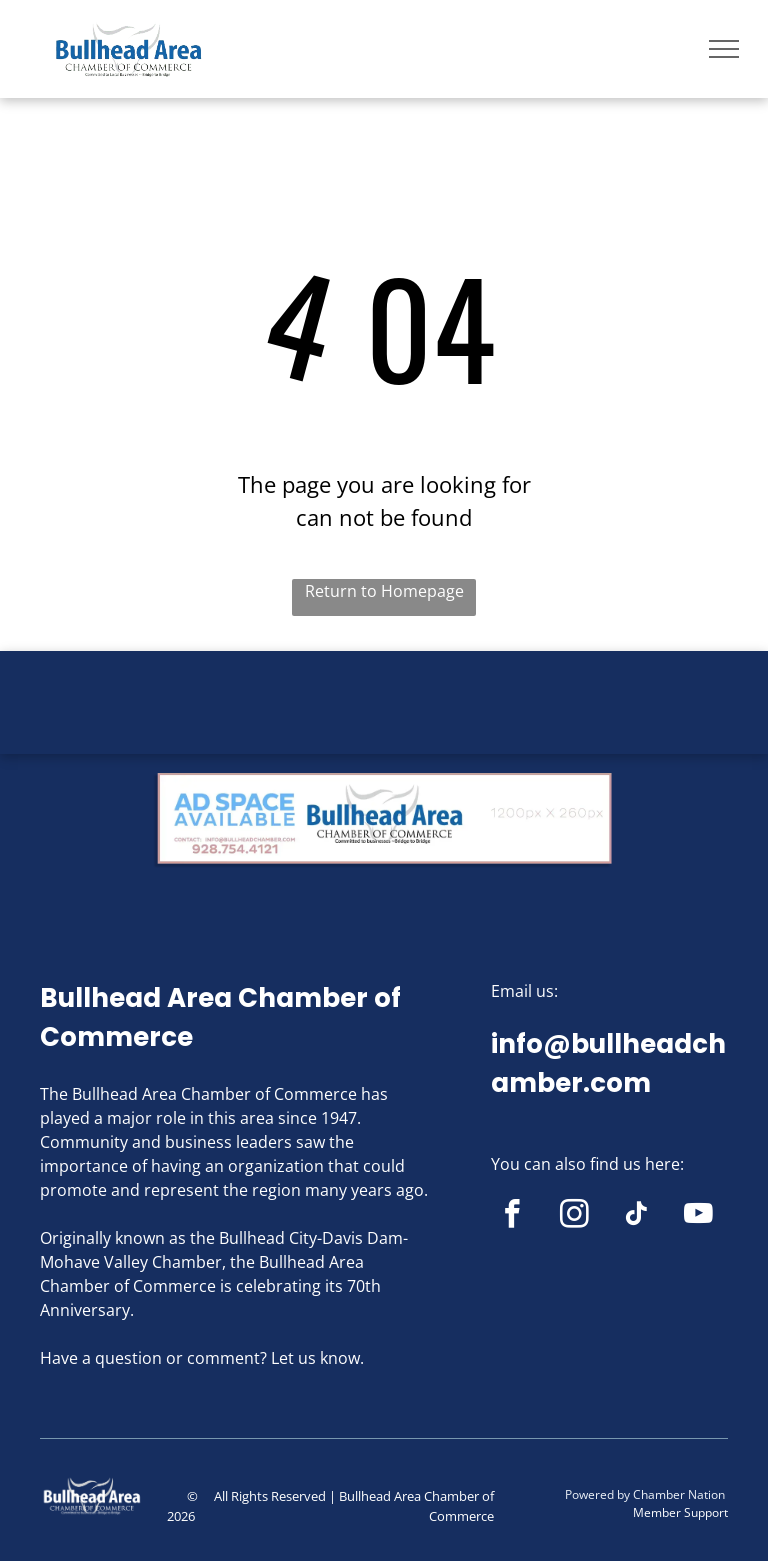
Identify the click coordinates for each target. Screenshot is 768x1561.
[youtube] (698, 1217)
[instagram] (574, 1217)
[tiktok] (636, 1217)
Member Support (680, 1512)
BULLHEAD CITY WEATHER (384, 726)
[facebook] (512, 1217)
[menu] (724, 49)
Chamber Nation (679, 1494)
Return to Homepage (384, 591)
